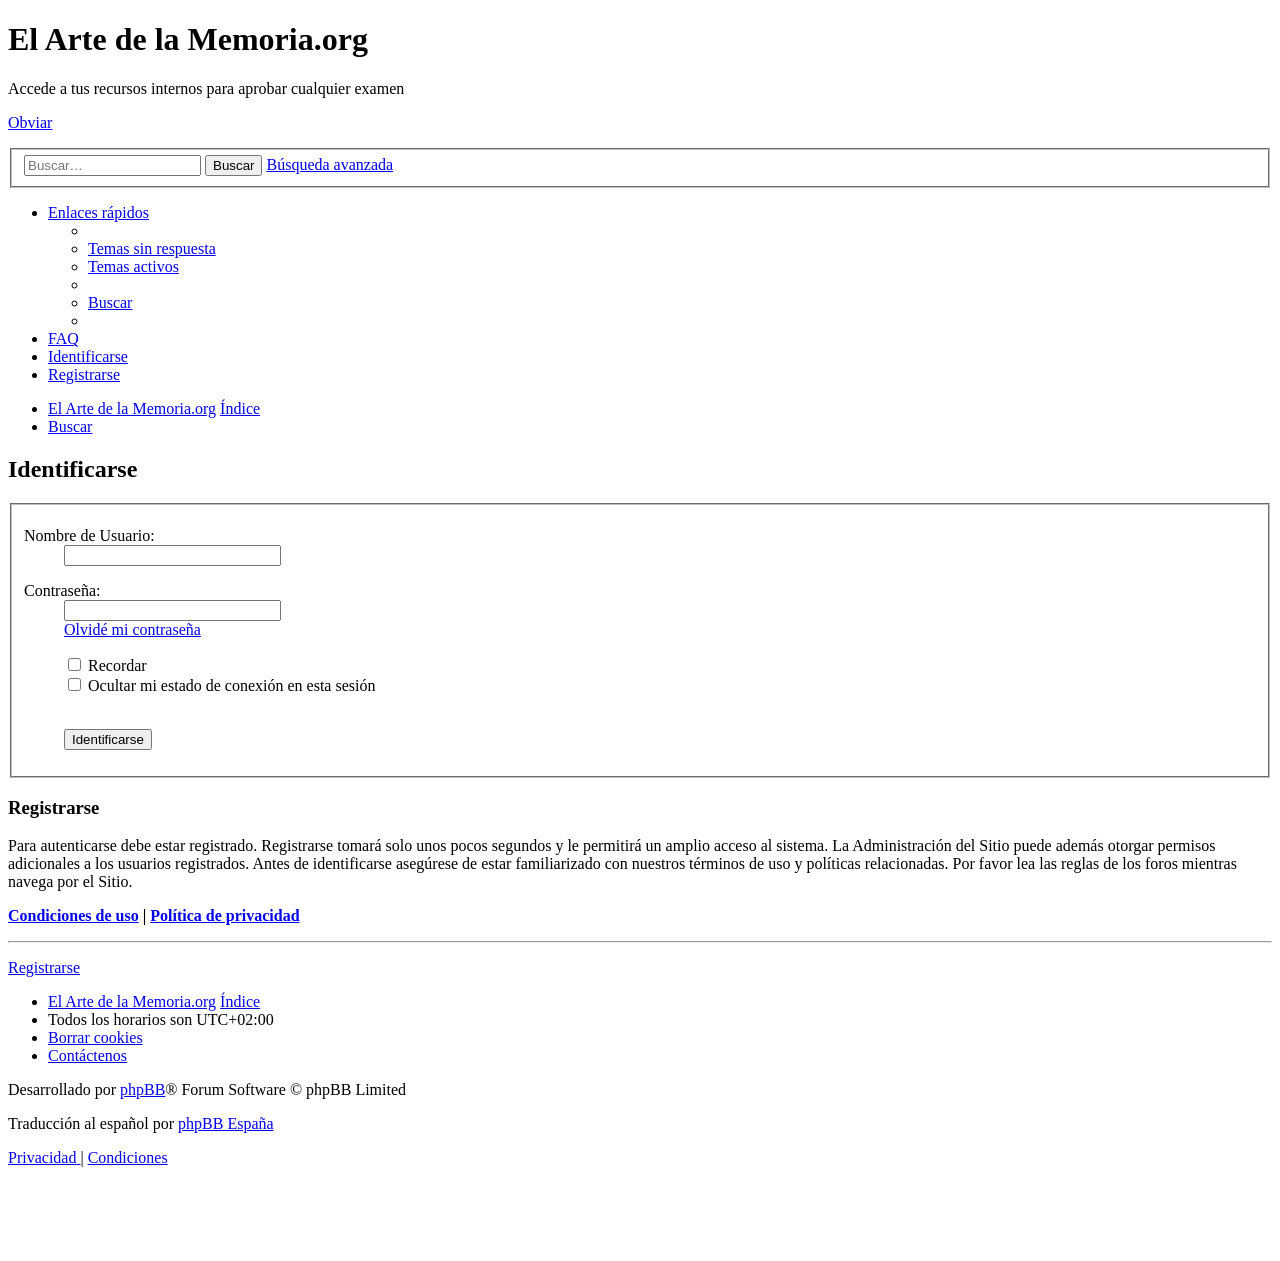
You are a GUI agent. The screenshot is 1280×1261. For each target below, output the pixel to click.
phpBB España (226, 1123)
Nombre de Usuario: (89, 535)
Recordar (107, 665)
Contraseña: (62, 590)
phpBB (142, 1089)
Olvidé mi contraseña (132, 629)
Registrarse (44, 967)
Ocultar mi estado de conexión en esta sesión (221, 685)
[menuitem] (152, 248)
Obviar (30, 122)
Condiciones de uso (73, 915)
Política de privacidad (224, 915)
